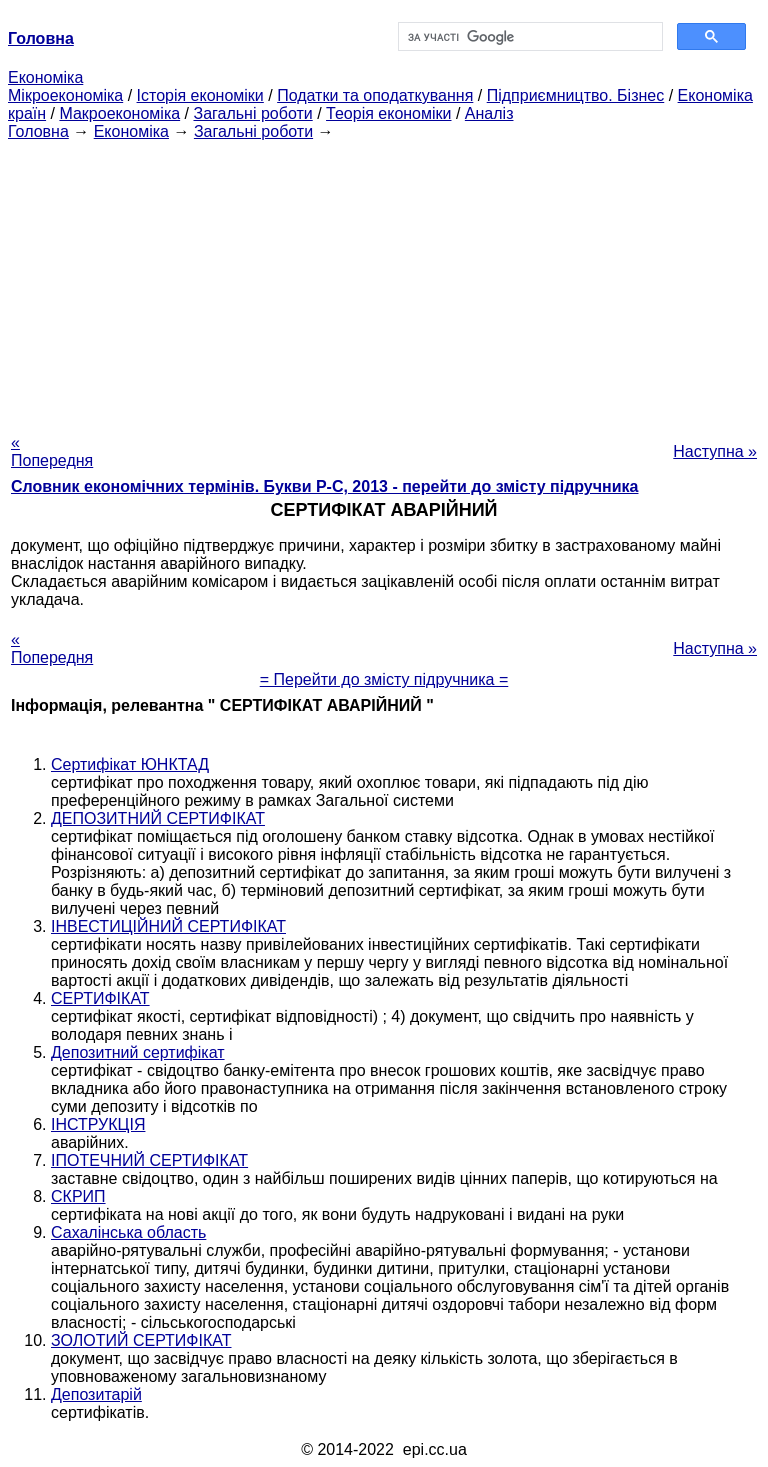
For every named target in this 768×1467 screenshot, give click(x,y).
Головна (38, 131)
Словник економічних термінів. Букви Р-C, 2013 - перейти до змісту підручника (324, 486)
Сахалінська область (128, 1232)
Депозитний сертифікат (138, 1052)
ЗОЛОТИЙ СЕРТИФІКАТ (141, 1340)
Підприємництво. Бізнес (576, 95)
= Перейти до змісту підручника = (384, 679)
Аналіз (489, 113)
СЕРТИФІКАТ (100, 998)
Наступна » (715, 451)
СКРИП (78, 1196)
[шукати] (528, 37)
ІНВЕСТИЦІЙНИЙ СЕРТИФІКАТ (168, 926)
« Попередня (52, 451)
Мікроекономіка (65, 95)
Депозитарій (96, 1394)
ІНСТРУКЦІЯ (98, 1124)
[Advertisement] (384, 281)
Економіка (45, 77)
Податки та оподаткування (375, 95)
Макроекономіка (119, 113)
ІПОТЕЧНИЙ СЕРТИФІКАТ (149, 1160)
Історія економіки (200, 95)
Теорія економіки (388, 113)
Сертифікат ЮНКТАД (130, 764)
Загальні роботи (252, 113)
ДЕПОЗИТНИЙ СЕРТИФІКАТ (158, 818)
